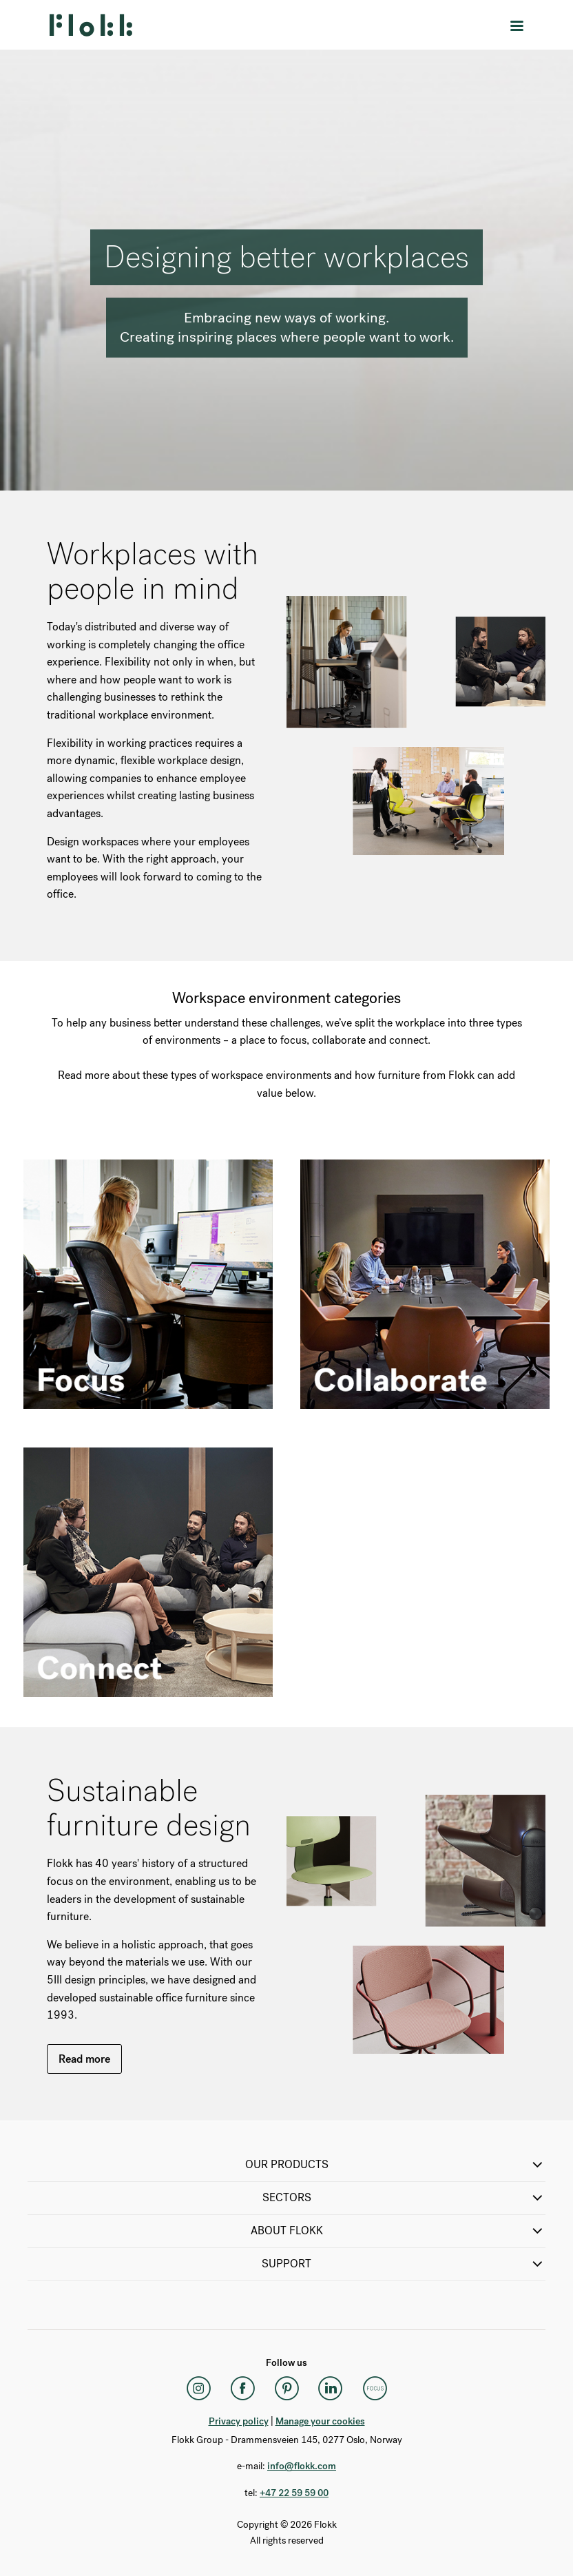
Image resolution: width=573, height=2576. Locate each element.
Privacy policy (239, 2421)
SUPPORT (403, 2264)
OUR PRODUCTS (395, 2164)
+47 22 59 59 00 (294, 2493)
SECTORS (404, 2197)
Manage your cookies (320, 2421)
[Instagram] (198, 2388)
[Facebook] (242, 2388)
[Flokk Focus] (374, 2388)
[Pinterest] (286, 2388)
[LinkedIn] (330, 2388)
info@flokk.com (301, 2466)
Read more (84, 2059)
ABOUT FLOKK (398, 2231)
